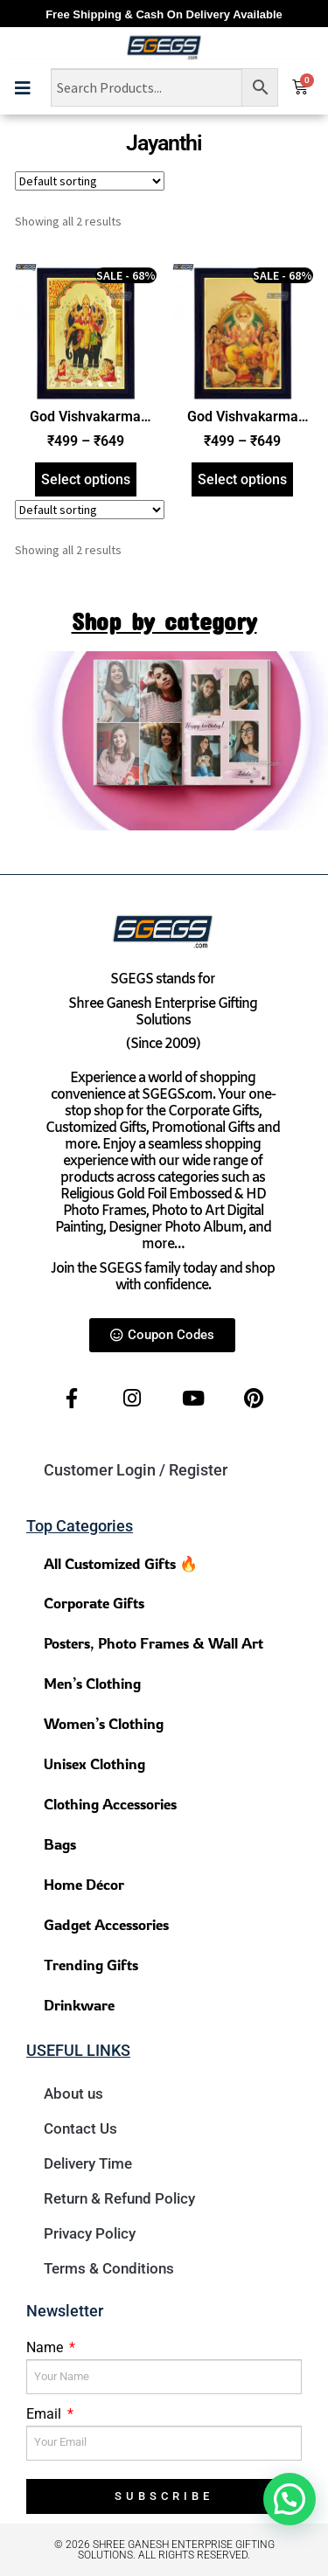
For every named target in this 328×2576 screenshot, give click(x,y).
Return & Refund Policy (119, 2198)
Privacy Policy (90, 2233)
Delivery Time (88, 2163)
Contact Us (80, 2128)
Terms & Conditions (109, 2268)
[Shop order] (89, 181)
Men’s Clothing (92, 1683)
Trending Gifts (91, 1964)
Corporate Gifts (94, 1603)
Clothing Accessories (110, 1804)
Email (45, 2414)
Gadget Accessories (106, 1924)
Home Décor (84, 1884)
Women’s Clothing (104, 1723)
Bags (60, 1844)
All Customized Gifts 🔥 (121, 1563)
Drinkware (79, 2005)
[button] (289, 2499)
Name (46, 2347)
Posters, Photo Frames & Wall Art (153, 1643)
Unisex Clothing (94, 1763)
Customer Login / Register (135, 1470)
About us (73, 2093)
